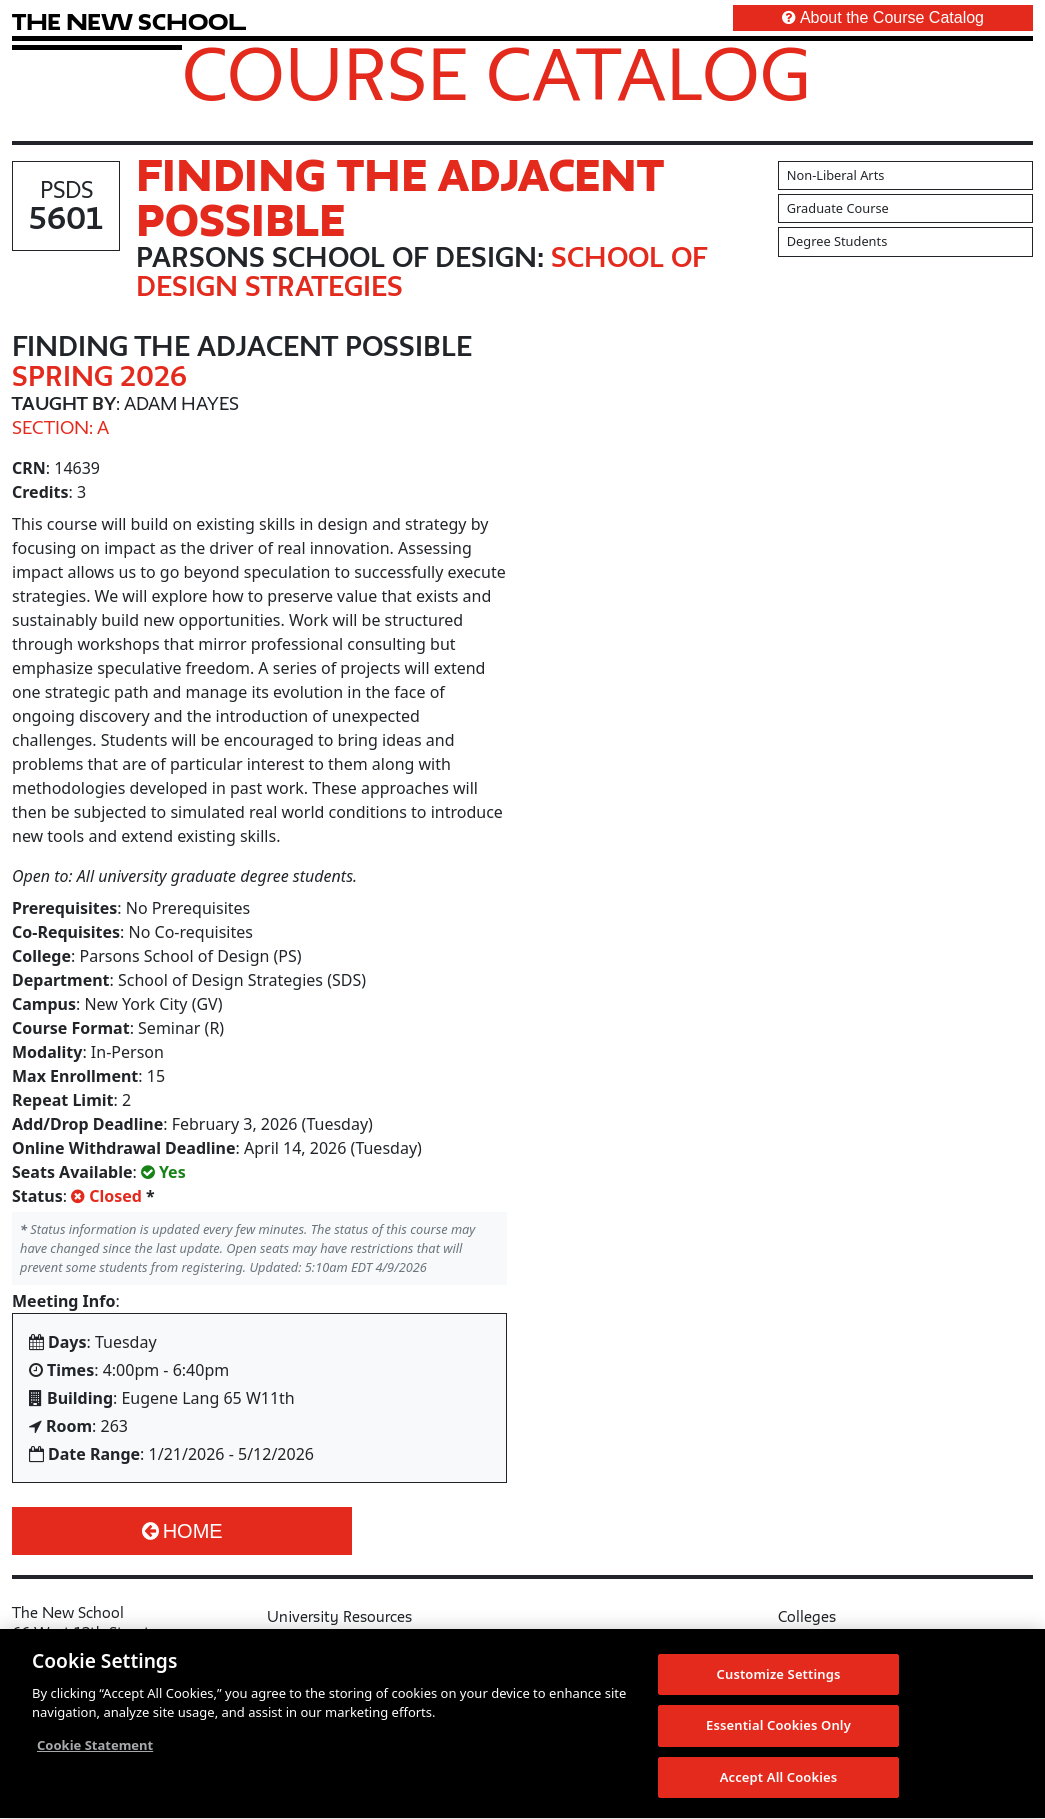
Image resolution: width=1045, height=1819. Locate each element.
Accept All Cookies (779, 1785)
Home (182, 1531)
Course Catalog (496, 73)
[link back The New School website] (129, 21)
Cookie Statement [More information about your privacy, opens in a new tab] (95, 1752)
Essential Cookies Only (778, 1733)
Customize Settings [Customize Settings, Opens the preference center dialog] (779, 1681)
